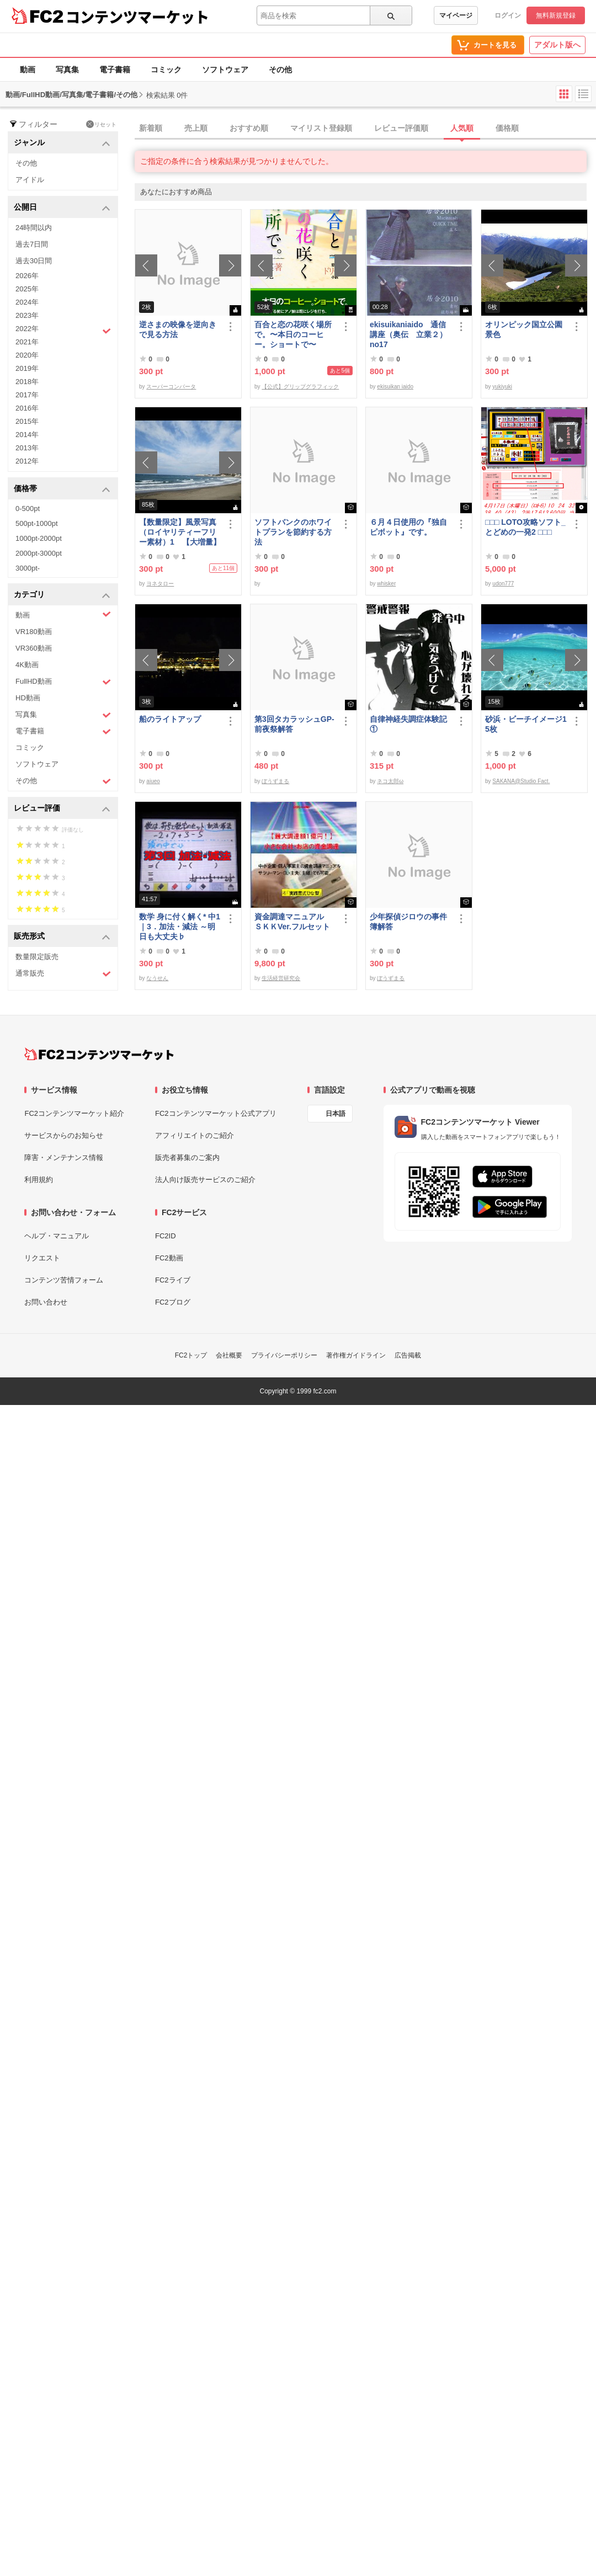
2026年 (27, 276)
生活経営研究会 (281, 978)
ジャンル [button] (62, 143)
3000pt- (27, 568)
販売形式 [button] (62, 937)
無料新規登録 (556, 15)
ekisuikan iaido (395, 387)
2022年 (63, 330)
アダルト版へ (557, 44)
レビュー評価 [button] (62, 808)
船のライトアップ (170, 719)
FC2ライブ (172, 1280)
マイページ (455, 15)
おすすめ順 (249, 128)
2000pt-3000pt (38, 553)
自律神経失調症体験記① (408, 724)
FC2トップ (191, 1355)
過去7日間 (31, 244)
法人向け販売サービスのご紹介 (205, 1179)
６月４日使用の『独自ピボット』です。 (408, 527)
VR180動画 (33, 631)
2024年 (27, 302)
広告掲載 (408, 1355)
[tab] (365, 129)
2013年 (27, 448)
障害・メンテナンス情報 (63, 1157)
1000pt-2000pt (38, 538)
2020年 (27, 355)
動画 (27, 69)
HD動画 (27, 698)
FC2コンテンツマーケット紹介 (74, 1113)
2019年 (27, 368)
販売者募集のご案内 (187, 1157)
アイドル (29, 179)
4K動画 (27, 665)
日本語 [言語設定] (335, 1113)
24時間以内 (33, 227)
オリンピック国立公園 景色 (526, 329)
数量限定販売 (36, 956)
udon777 (503, 584)
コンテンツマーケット (137, 16)
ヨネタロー (160, 584)
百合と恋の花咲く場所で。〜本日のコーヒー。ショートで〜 (293, 334)
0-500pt (27, 508)
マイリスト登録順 (321, 128)
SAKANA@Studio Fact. (521, 781)
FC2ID (165, 1236)
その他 (280, 69)
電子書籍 (114, 69)
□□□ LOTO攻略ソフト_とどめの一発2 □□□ (525, 527)
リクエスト (42, 1258)
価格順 (507, 128)
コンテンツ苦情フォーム (63, 1280)
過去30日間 (33, 261)
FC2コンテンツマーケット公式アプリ (215, 1113)
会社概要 (229, 1355)
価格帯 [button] (62, 489)
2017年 (27, 395)
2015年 (27, 421)
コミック (166, 69)
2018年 (27, 381)
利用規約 (38, 1179)
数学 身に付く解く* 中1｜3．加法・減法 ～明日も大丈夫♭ (179, 926)
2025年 (27, 289)
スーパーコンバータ (171, 387)
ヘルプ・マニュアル (56, 1236)
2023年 (27, 315)
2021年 (27, 342)
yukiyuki (502, 387)
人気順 (461, 128)
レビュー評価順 (401, 128)
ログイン (507, 15)
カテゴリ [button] (62, 595)
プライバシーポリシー (284, 1355)
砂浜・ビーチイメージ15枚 (526, 724)
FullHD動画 (63, 681)
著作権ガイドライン (356, 1355)
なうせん (157, 978)
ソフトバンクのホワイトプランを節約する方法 (293, 532)
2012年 (27, 461)
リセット (101, 124)
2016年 (27, 408)
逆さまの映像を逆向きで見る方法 (177, 329)
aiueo (152, 781)
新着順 (150, 128)
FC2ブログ (172, 1302)
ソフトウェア (225, 69)
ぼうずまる (275, 781)
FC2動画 (169, 1258)
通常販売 (63, 973)
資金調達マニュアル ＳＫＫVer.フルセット (293, 921)
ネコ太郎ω (390, 781)
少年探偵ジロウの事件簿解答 (408, 921)
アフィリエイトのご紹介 (194, 1135)
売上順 (195, 128)
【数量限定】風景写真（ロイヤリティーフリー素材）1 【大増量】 (180, 532)
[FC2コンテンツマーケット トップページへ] (99, 1054)
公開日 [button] (62, 208)
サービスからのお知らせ (63, 1135)
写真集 (67, 69)
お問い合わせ (45, 1302)
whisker (386, 584)
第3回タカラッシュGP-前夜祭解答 (294, 724)
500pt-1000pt (36, 523)
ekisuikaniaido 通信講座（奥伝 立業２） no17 (408, 334)
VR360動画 (33, 648)
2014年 (27, 434)
